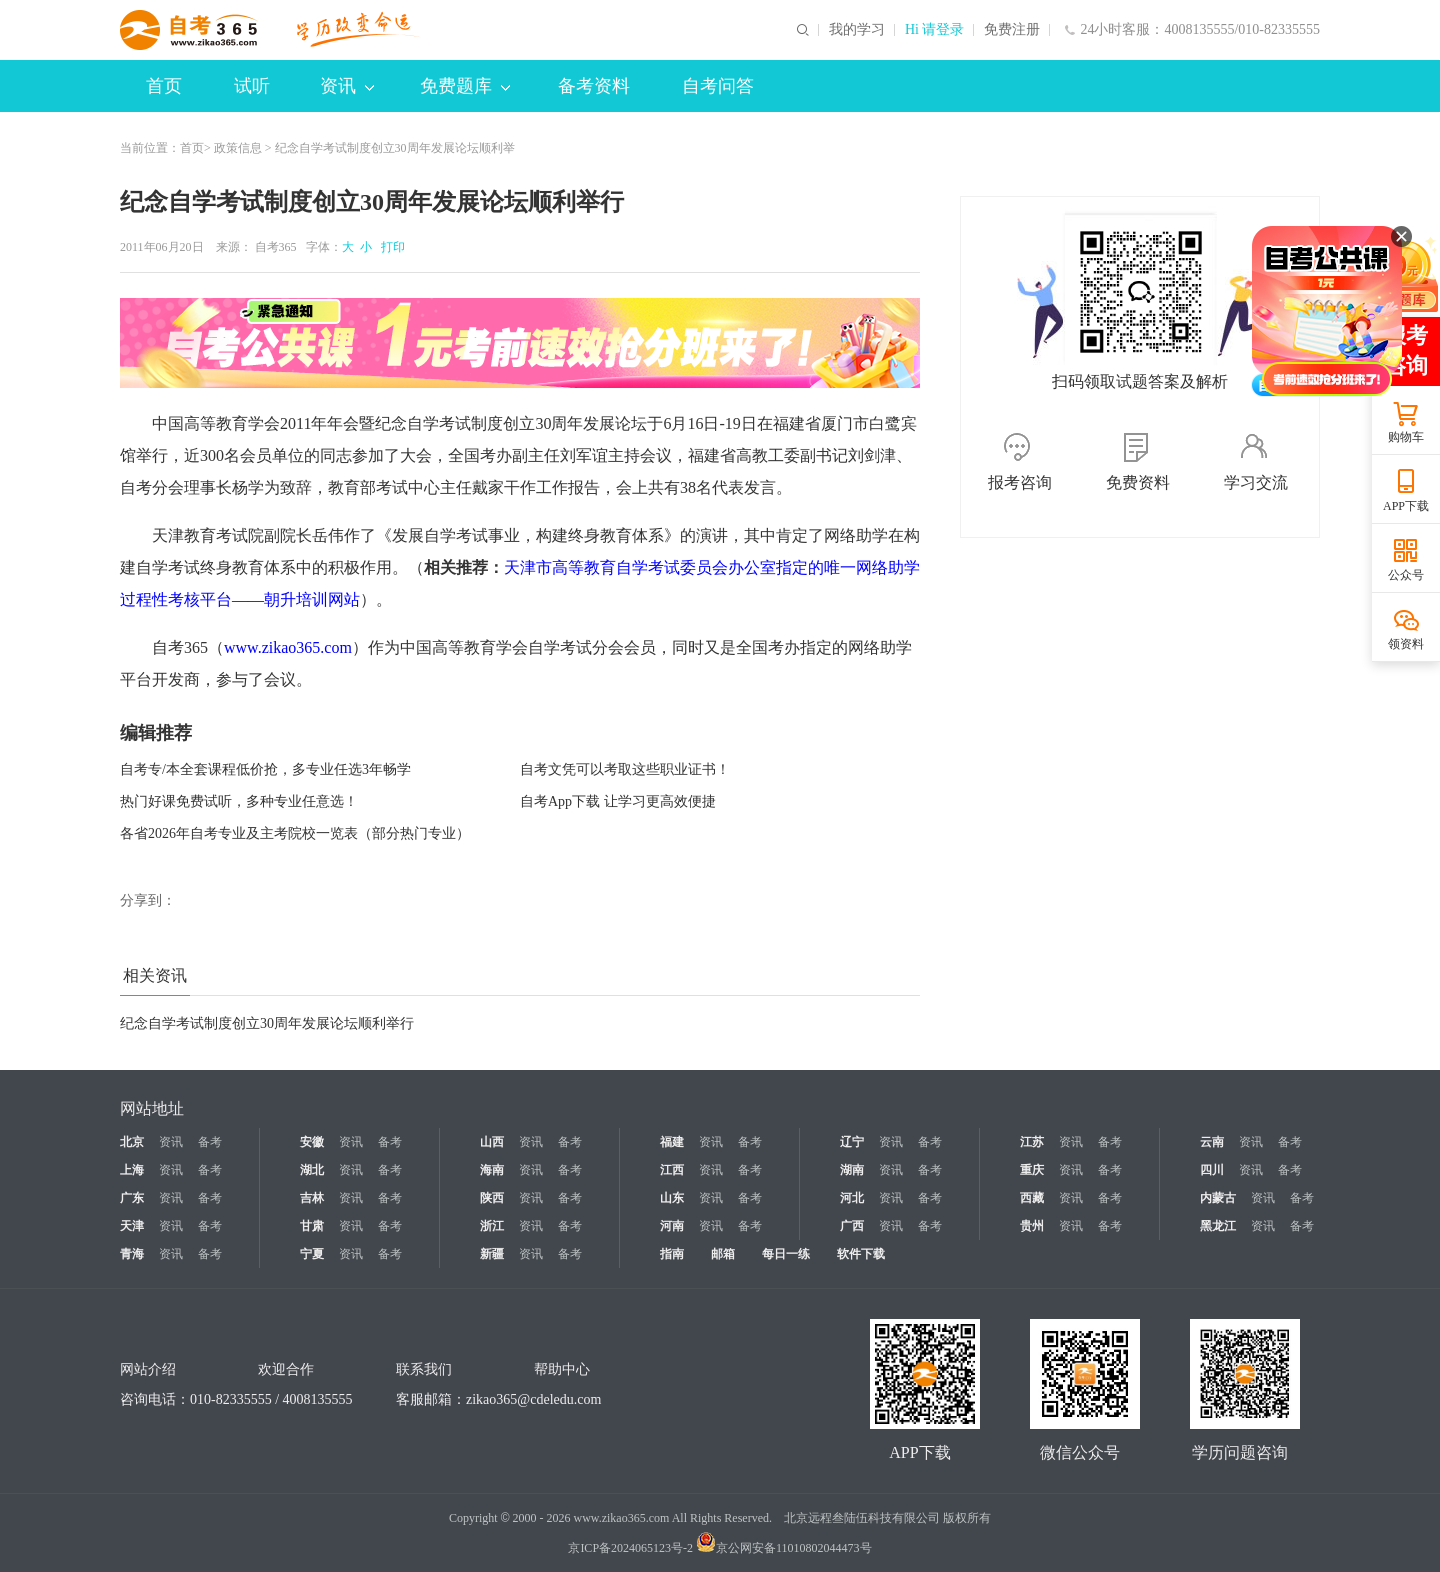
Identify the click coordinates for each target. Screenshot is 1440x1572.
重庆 (1032, 1170)
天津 (132, 1226)
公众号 (1406, 575)
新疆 (492, 1254)
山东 (672, 1198)
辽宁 (852, 1142)
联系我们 (424, 1369)
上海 (132, 1170)
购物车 (1406, 437)
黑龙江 (1218, 1226)
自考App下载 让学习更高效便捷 (618, 801)
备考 (210, 1142)
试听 (252, 86)
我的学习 (857, 30)
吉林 (312, 1198)
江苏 (1032, 1142)
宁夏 (312, 1254)
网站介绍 (148, 1369)
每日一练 (786, 1254)
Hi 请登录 (935, 30)
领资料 (1406, 644)
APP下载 (1406, 506)
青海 (132, 1254)
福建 (672, 1142)
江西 (672, 1170)
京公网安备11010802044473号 (784, 1548)
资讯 (347, 86)
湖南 (852, 1170)
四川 (1212, 1170)
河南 (672, 1226)
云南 (1212, 1142)
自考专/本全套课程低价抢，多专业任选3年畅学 (265, 769)
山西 (492, 1142)
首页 (164, 86)
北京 (132, 1142)
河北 (852, 1198)
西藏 (1032, 1198)
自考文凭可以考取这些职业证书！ (625, 769)
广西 (852, 1226)
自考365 (276, 247)
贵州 (1032, 1226)
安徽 (312, 1142)
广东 (132, 1198)
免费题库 (465, 86)
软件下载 (861, 1254)
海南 (492, 1170)
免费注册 (1012, 30)
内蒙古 (1218, 1198)
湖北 (312, 1170)
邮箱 (723, 1254)
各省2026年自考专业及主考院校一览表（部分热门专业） (295, 833)
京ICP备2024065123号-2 (630, 1548)
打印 (390, 247)
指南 (672, 1254)
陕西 (492, 1198)
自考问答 (718, 86)
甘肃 (312, 1226)
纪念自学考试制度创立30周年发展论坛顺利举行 (267, 1023)
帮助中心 (562, 1369)
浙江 (492, 1226)
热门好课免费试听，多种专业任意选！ (239, 801)
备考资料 (594, 86)
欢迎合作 (286, 1369)
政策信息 (238, 148)
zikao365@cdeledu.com (533, 1399)
